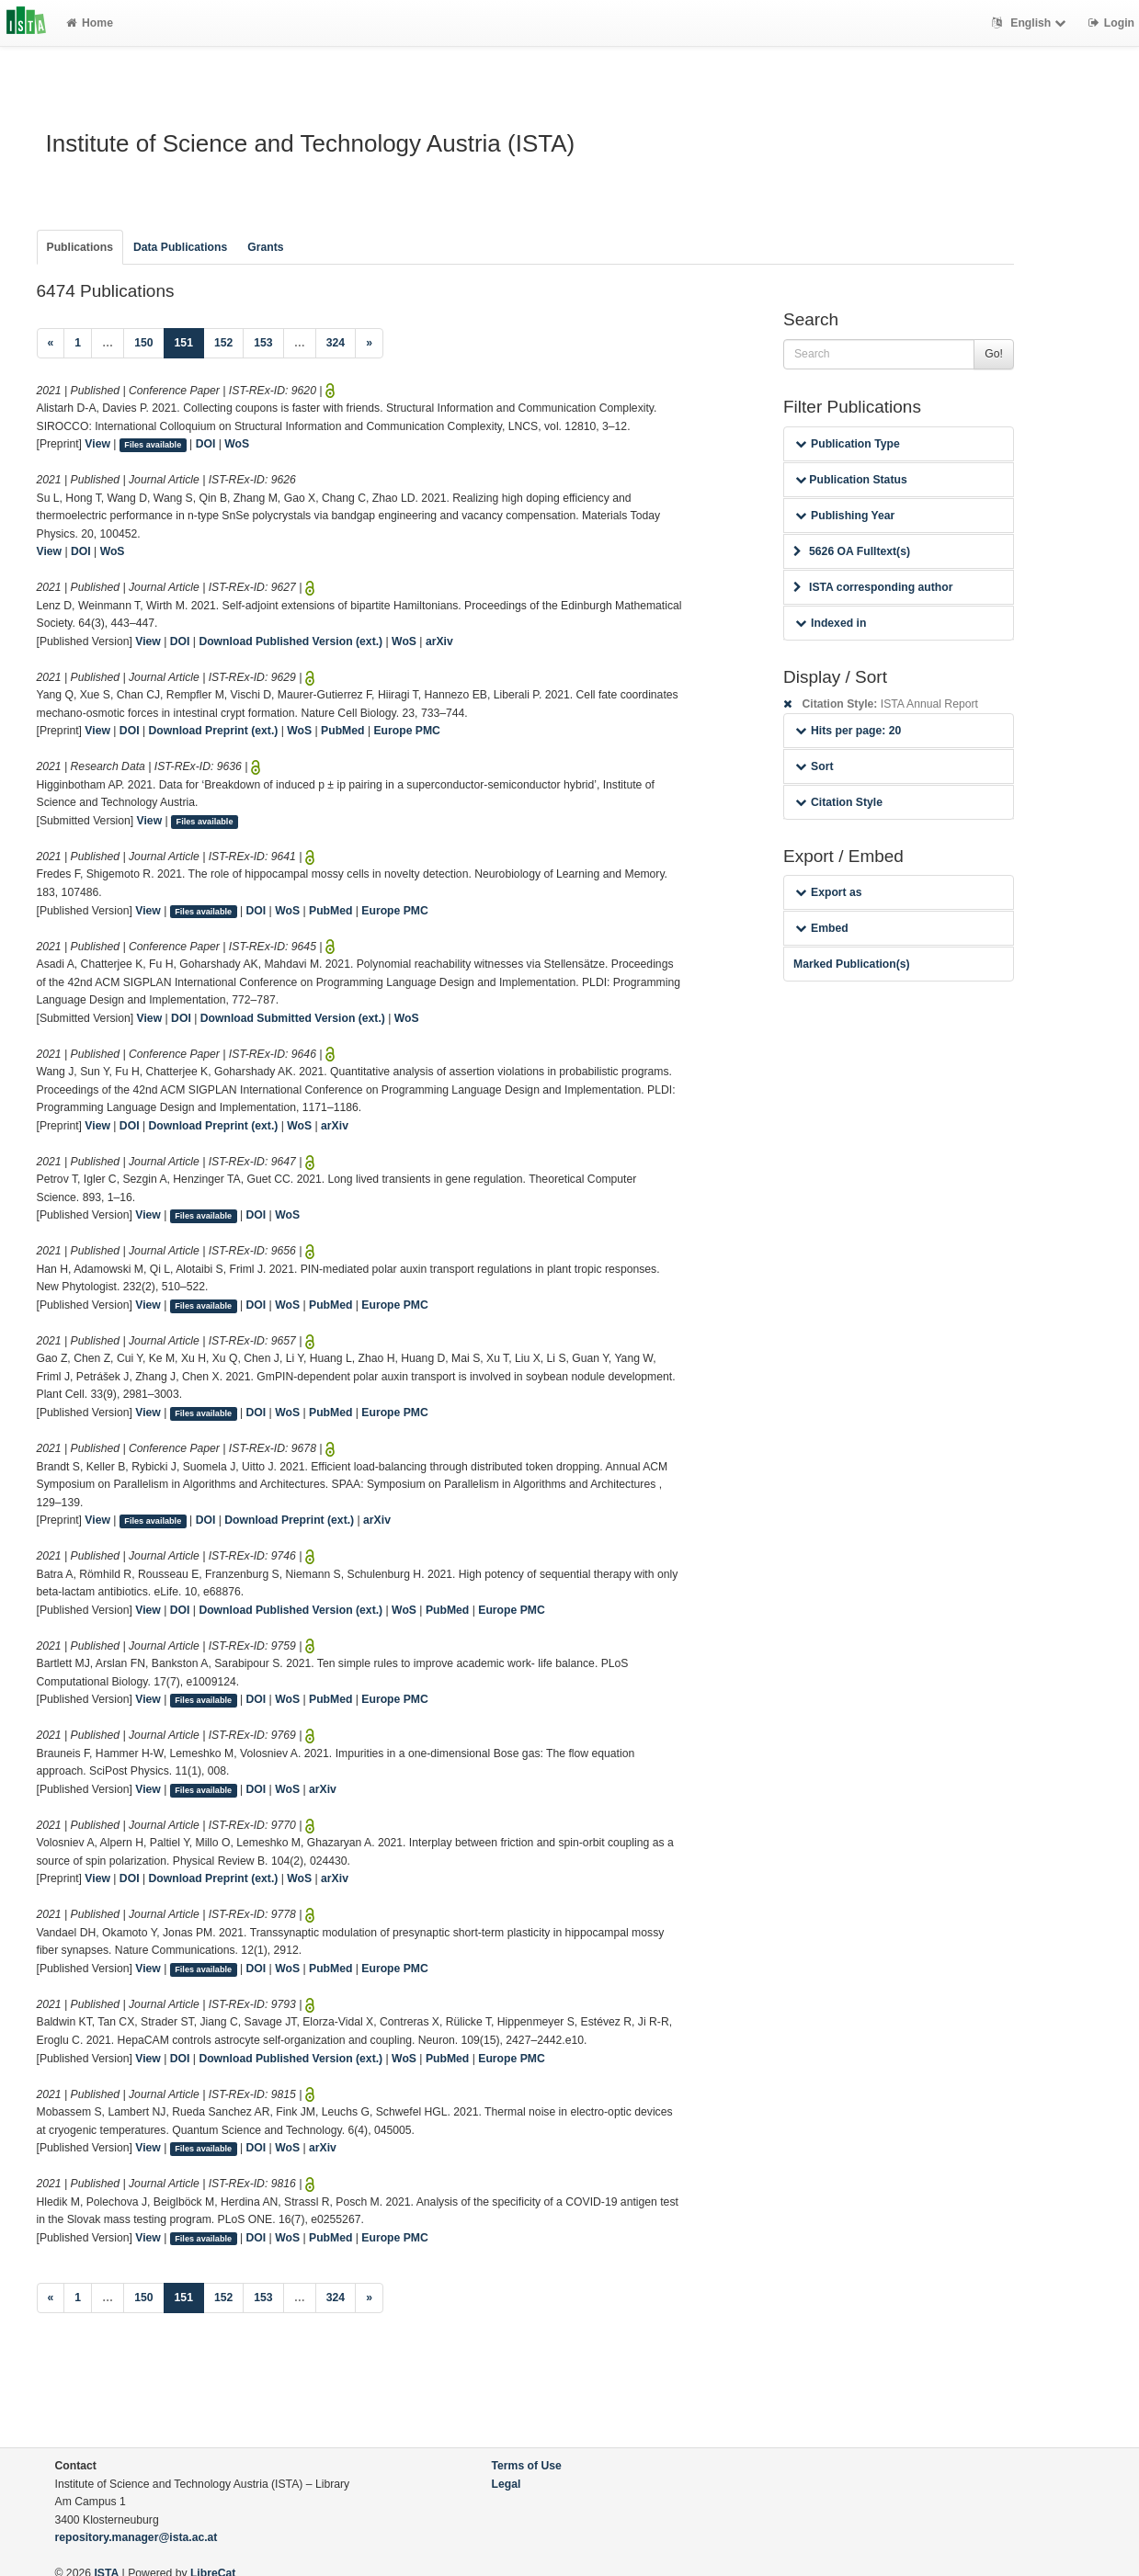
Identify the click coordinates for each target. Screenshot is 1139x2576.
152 (223, 342)
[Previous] (51, 343)
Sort (814, 766)
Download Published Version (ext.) (290, 641)
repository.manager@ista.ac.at (136, 2537)
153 (263, 342)
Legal (506, 2484)
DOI (206, 443)
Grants (265, 247)
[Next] (369, 343)
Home (89, 23)
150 (143, 342)
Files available (152, 444)
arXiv (439, 641)
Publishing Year (844, 515)
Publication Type (847, 443)
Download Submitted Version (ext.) (292, 1018)
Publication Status (851, 479)
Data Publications (180, 247)
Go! (994, 353)
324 (335, 342)
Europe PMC (406, 730)
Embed (822, 928)
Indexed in (830, 623)
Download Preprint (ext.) (213, 730)
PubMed (342, 730)
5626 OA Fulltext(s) (851, 551)
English (1031, 23)
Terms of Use (527, 2465)
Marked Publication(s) (851, 964)
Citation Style (839, 802)
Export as (828, 892)
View (97, 443)
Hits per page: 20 (848, 730)
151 (189, 341)
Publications (80, 247)
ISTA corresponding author (873, 587)
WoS (236, 443)
